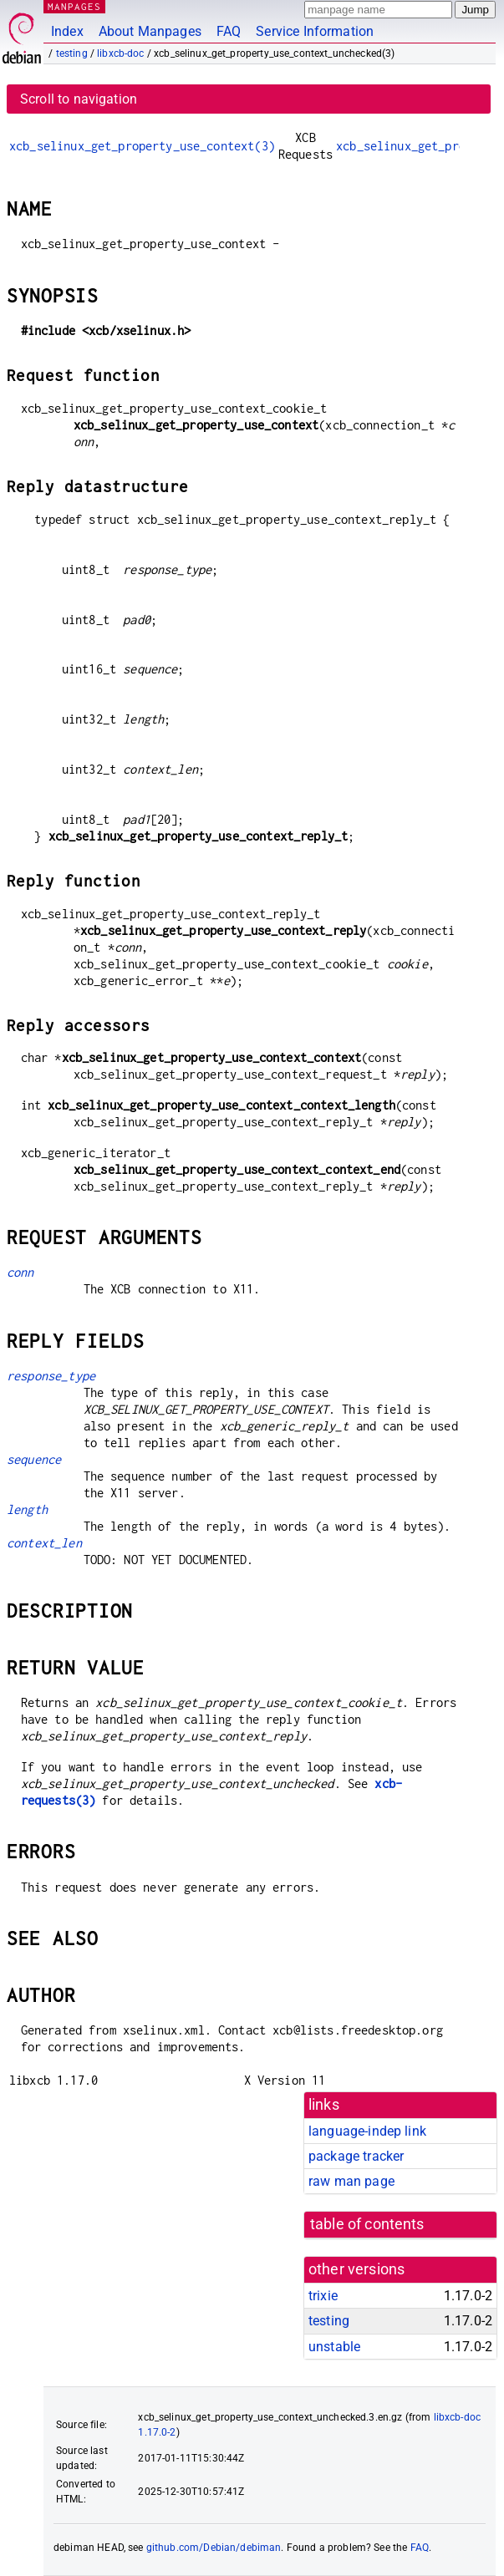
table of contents (367, 2224)
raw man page (351, 2181)
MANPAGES (74, 6)
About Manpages (150, 31)
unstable (334, 2347)
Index (67, 31)
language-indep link (367, 2131)
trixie (323, 2296)
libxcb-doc (121, 53)
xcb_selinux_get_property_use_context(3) (142, 146)
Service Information (315, 31)
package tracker (356, 2156)
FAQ (228, 31)
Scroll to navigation (78, 99)
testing (72, 53)
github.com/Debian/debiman (214, 2547)
